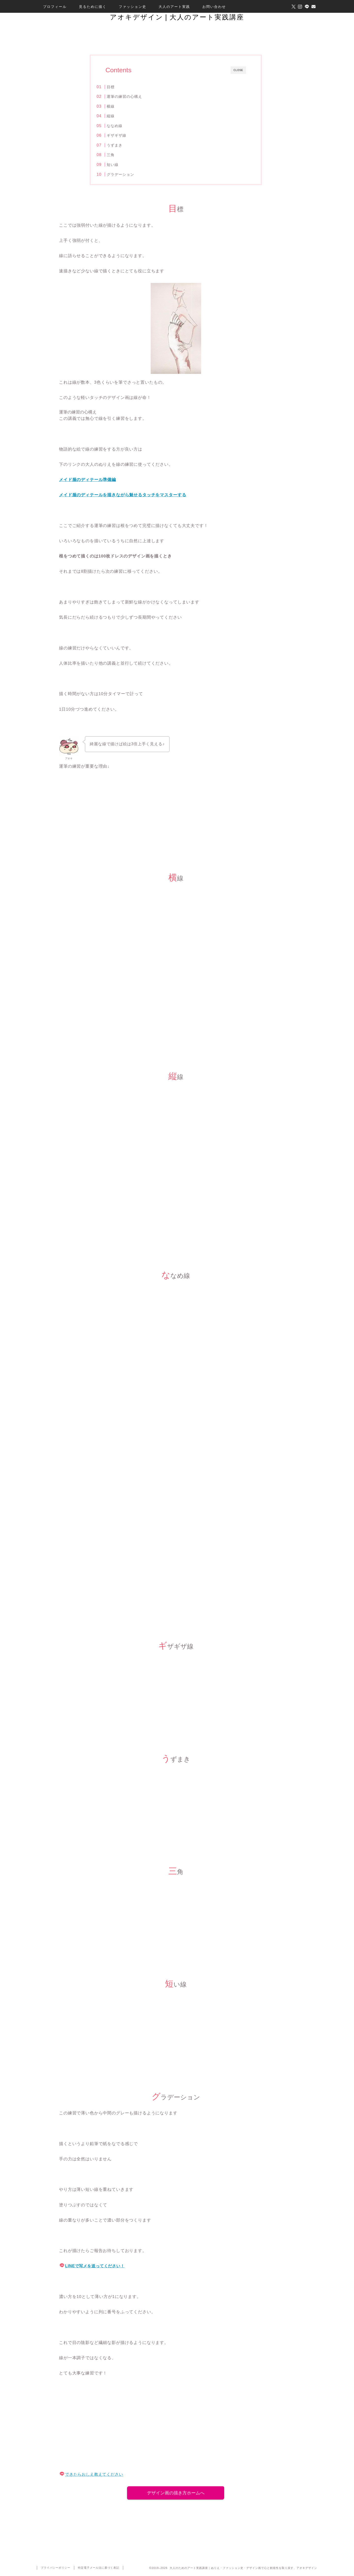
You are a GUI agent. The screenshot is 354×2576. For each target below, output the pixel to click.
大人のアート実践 (174, 6)
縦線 (121, 116)
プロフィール (55, 6)
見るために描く (92, 6)
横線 (121, 106)
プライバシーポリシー (55, 2570)
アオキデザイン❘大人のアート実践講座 (177, 17)
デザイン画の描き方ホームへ (176, 2495)
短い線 (123, 164)
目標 (121, 87)
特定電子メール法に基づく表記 (98, 2570)
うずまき (125, 145)
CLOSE (238, 70)
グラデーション (130, 174)
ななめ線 (125, 126)
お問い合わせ (214, 6)
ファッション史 (132, 6)
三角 (121, 155)
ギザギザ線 (126, 135)
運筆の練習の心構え (134, 96)
